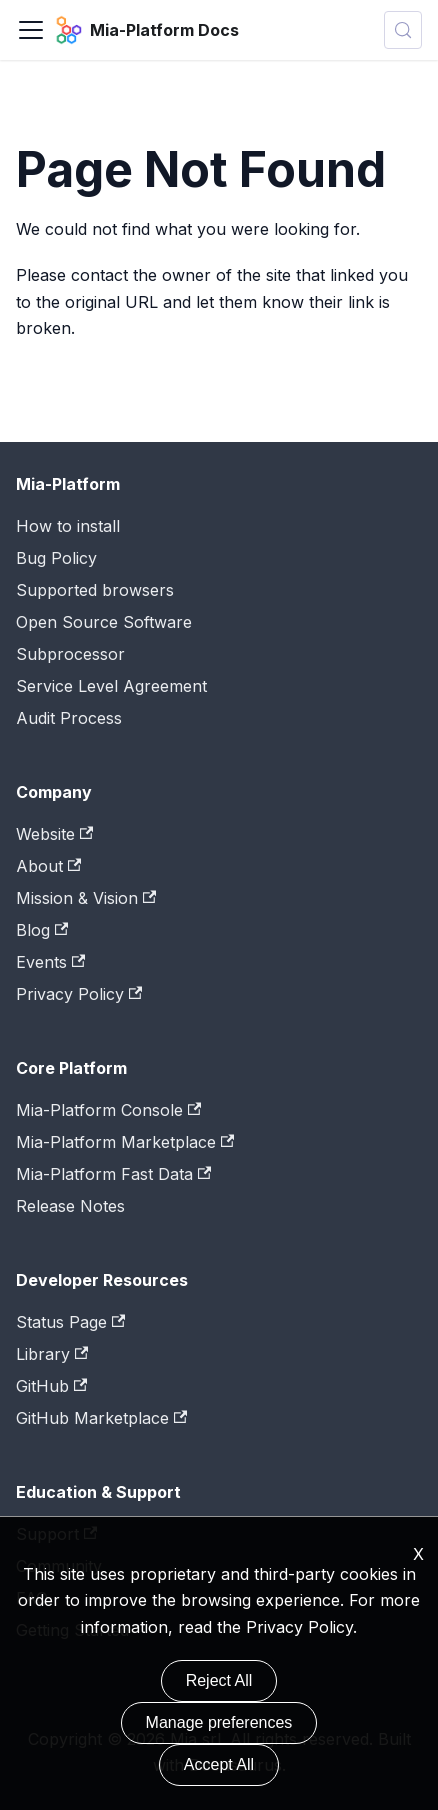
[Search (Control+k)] (403, 30)
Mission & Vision (86, 898)
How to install (68, 526)
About (48, 866)
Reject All (219, 1680)
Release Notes (70, 1206)
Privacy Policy (79, 994)
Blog (42, 930)
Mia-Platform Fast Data (113, 1174)
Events (50, 962)
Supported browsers (95, 590)
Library (52, 1354)
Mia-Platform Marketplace (125, 1142)
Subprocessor (70, 654)
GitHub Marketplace (101, 1418)
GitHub (51, 1386)
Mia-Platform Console (108, 1110)
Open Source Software (104, 622)
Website (54, 834)
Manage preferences (219, 1722)
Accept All (219, 1764)
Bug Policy (56, 558)
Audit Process (69, 718)
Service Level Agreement (111, 686)
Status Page (70, 1322)
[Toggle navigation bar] (31, 30)
